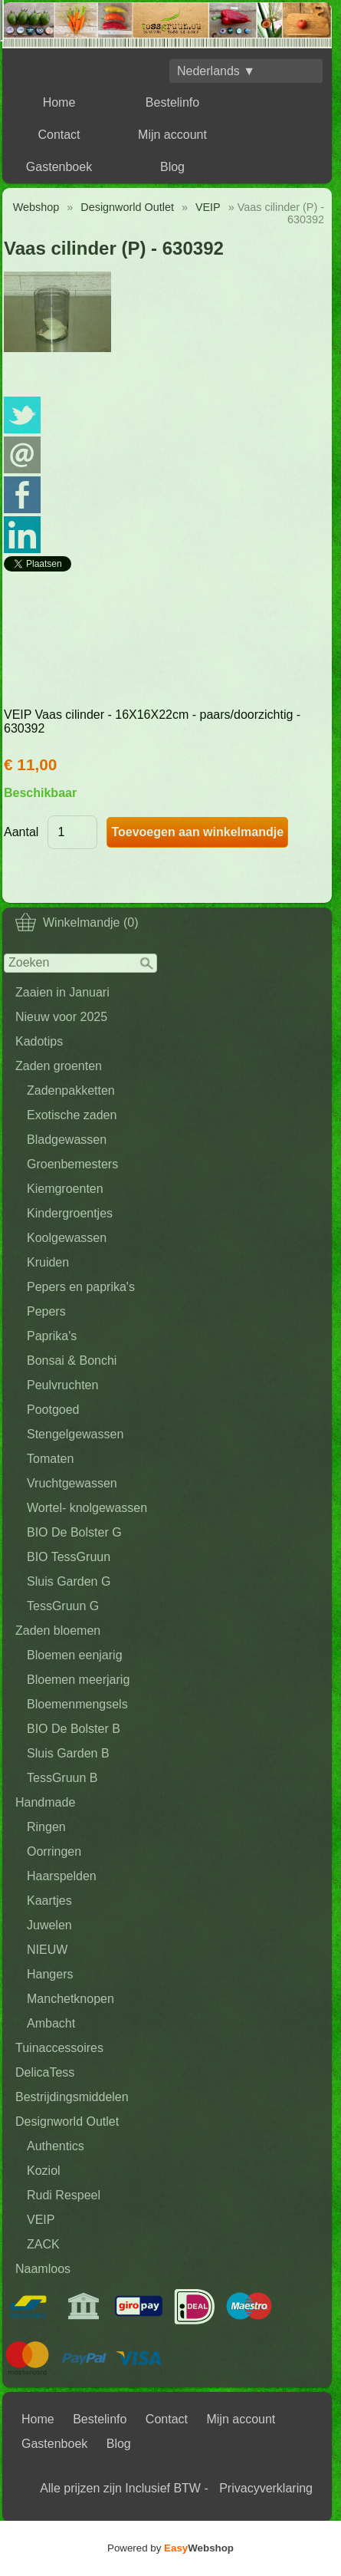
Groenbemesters (72, 1164)
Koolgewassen (67, 1237)
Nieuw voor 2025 (61, 1016)
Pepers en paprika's (81, 1286)
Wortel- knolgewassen (87, 1507)
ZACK (43, 2244)
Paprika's (52, 1335)
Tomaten (50, 1458)
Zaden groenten (58, 1065)
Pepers (46, 1311)
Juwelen (49, 1925)
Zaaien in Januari (62, 992)
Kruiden (48, 1262)
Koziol (44, 2170)
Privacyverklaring (266, 2488)
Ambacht (51, 2023)
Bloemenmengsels (77, 1704)
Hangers (50, 1974)
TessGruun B (62, 1777)
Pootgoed (53, 1409)
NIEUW (47, 1949)
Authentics (55, 2146)
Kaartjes (49, 1900)
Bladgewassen (67, 1139)
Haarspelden (62, 1876)
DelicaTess (44, 2072)
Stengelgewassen (75, 1434)
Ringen (46, 1826)
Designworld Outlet (67, 2121)
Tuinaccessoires (59, 2047)
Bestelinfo (172, 102)
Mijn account (172, 134)
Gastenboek (59, 166)
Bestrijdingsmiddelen (72, 2096)
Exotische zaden (71, 1115)
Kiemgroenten (65, 1188)
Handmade (45, 1802)
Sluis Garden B (68, 1753)
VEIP (40, 2219)
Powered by (170, 2548)
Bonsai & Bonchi (71, 1360)
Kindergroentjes (70, 1213)
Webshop (36, 207)
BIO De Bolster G (74, 1532)
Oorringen (54, 1851)
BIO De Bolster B (73, 1728)
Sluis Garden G (68, 1581)
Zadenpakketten (71, 1090)
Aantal (21, 831)
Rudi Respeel (63, 2195)
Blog (172, 166)
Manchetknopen (70, 1998)
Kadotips (39, 1041)
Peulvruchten (62, 1385)
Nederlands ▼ (216, 70)
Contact (59, 134)
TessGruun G (63, 1605)
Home (59, 102)
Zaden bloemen (57, 1630)
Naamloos (42, 2268)
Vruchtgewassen (72, 1483)
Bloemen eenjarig (75, 1655)
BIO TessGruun (68, 1556)
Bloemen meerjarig (78, 1679)
